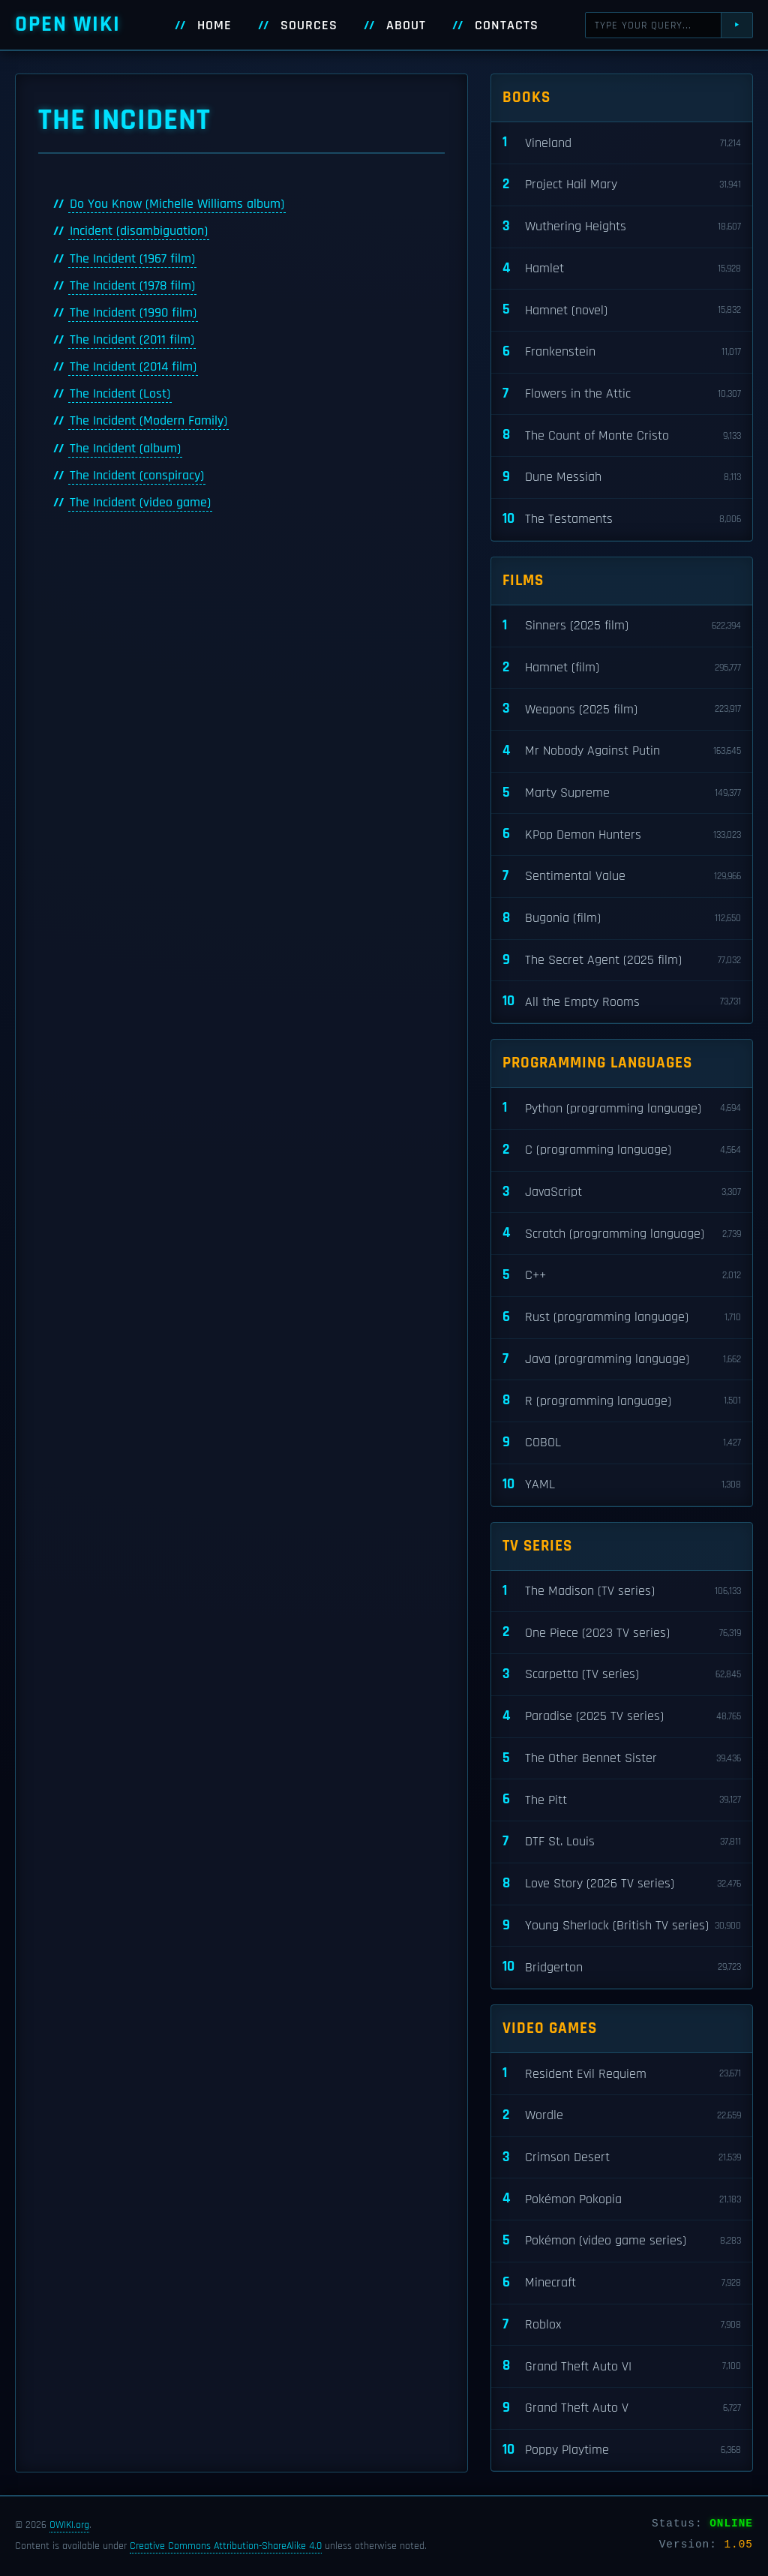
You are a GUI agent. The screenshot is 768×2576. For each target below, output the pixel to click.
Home (214, 25)
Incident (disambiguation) (139, 231)
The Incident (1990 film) (133, 313)
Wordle (621, 2115)
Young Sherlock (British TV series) (621, 1926)
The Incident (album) (125, 448)
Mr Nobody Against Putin (621, 751)
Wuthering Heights (621, 227)
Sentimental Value (621, 876)
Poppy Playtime (621, 2450)
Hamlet (621, 269)
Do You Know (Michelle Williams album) (177, 204)
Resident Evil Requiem (621, 2073)
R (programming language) (621, 1401)
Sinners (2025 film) (621, 626)
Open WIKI (68, 24)
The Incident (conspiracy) (137, 475)
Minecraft (621, 2283)
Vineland (621, 143)
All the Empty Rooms (621, 1001)
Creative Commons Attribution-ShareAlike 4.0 (226, 2546)
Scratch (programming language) (621, 1233)
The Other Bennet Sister (621, 1758)
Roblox (621, 2325)
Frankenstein (621, 352)
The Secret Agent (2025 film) (621, 960)
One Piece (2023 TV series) (621, 1632)
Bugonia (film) (621, 918)
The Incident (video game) (140, 502)
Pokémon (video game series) (621, 2241)
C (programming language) (621, 1150)
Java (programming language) (621, 1359)
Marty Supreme (621, 793)
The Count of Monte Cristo (621, 435)
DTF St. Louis (621, 1842)
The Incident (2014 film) (133, 367)
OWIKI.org (69, 2525)
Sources (309, 25)
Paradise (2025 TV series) (621, 1716)
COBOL (621, 1443)
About (406, 25)
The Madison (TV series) (621, 1591)
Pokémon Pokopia (621, 2199)
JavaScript (621, 1192)
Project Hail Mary (621, 185)
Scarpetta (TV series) (621, 1674)
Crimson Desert (621, 2157)
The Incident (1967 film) (132, 259)
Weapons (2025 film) (621, 709)
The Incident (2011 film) (132, 340)
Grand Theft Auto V (621, 2408)
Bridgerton (621, 1967)
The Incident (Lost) (120, 394)
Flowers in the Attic (621, 394)
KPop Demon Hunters (621, 834)
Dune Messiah (621, 477)
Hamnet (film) (621, 668)
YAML (621, 1485)
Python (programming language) (621, 1108)
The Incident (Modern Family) (148, 421)
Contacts (506, 25)
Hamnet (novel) (621, 310)
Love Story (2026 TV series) (621, 1884)
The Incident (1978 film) (132, 286)
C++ (621, 1275)
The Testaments (621, 519)
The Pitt (621, 1800)
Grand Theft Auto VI (621, 2366)
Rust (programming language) (621, 1317)
